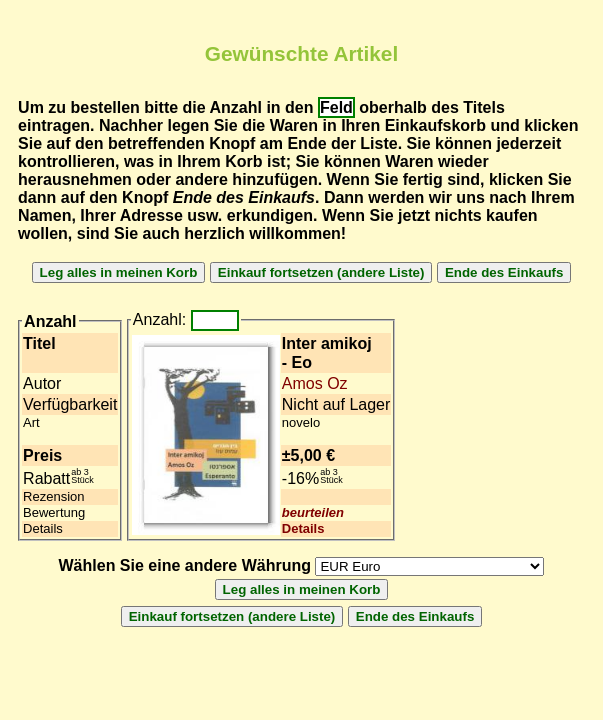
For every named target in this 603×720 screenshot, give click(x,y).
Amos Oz (315, 383)
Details (303, 528)
